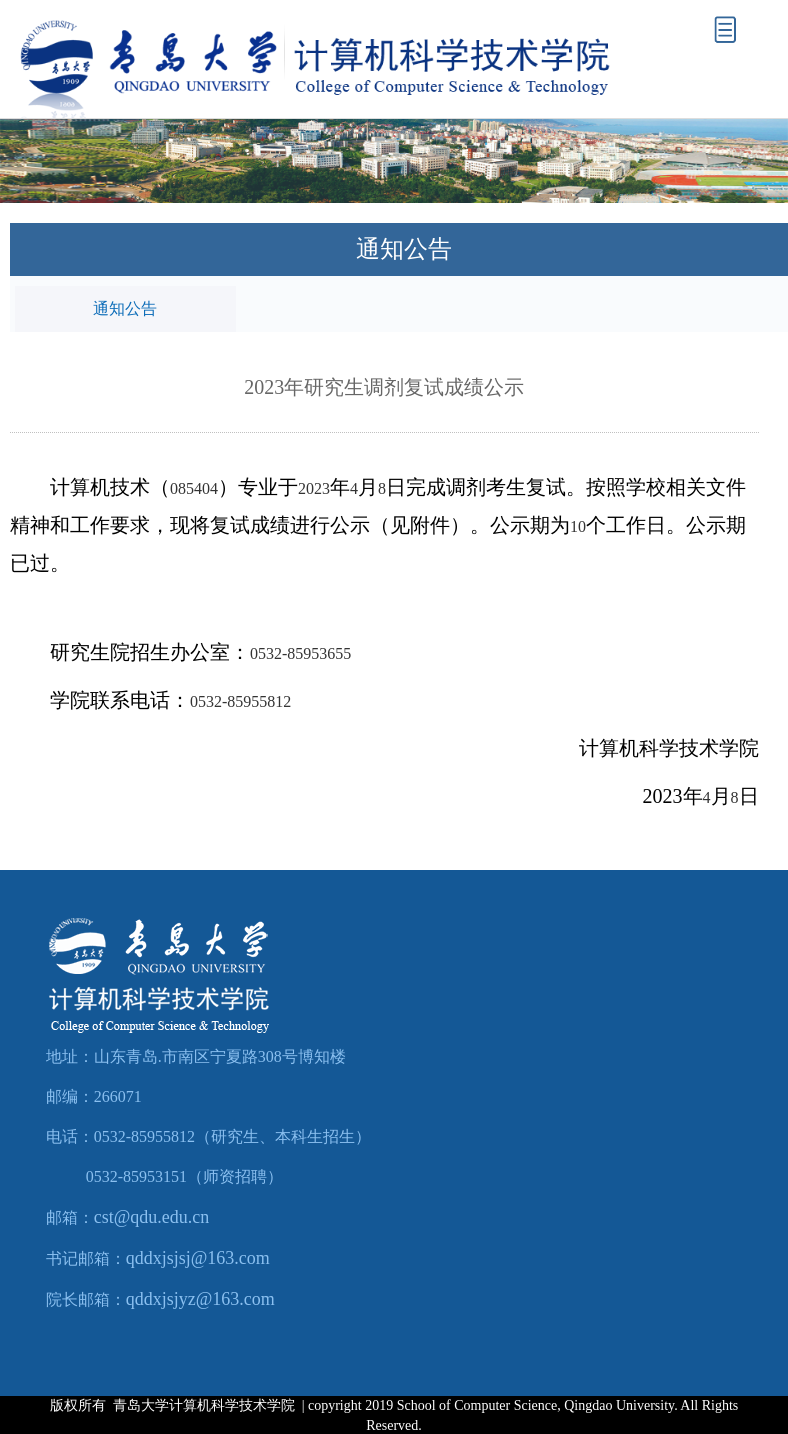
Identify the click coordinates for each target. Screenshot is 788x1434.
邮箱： (70, 1217)
